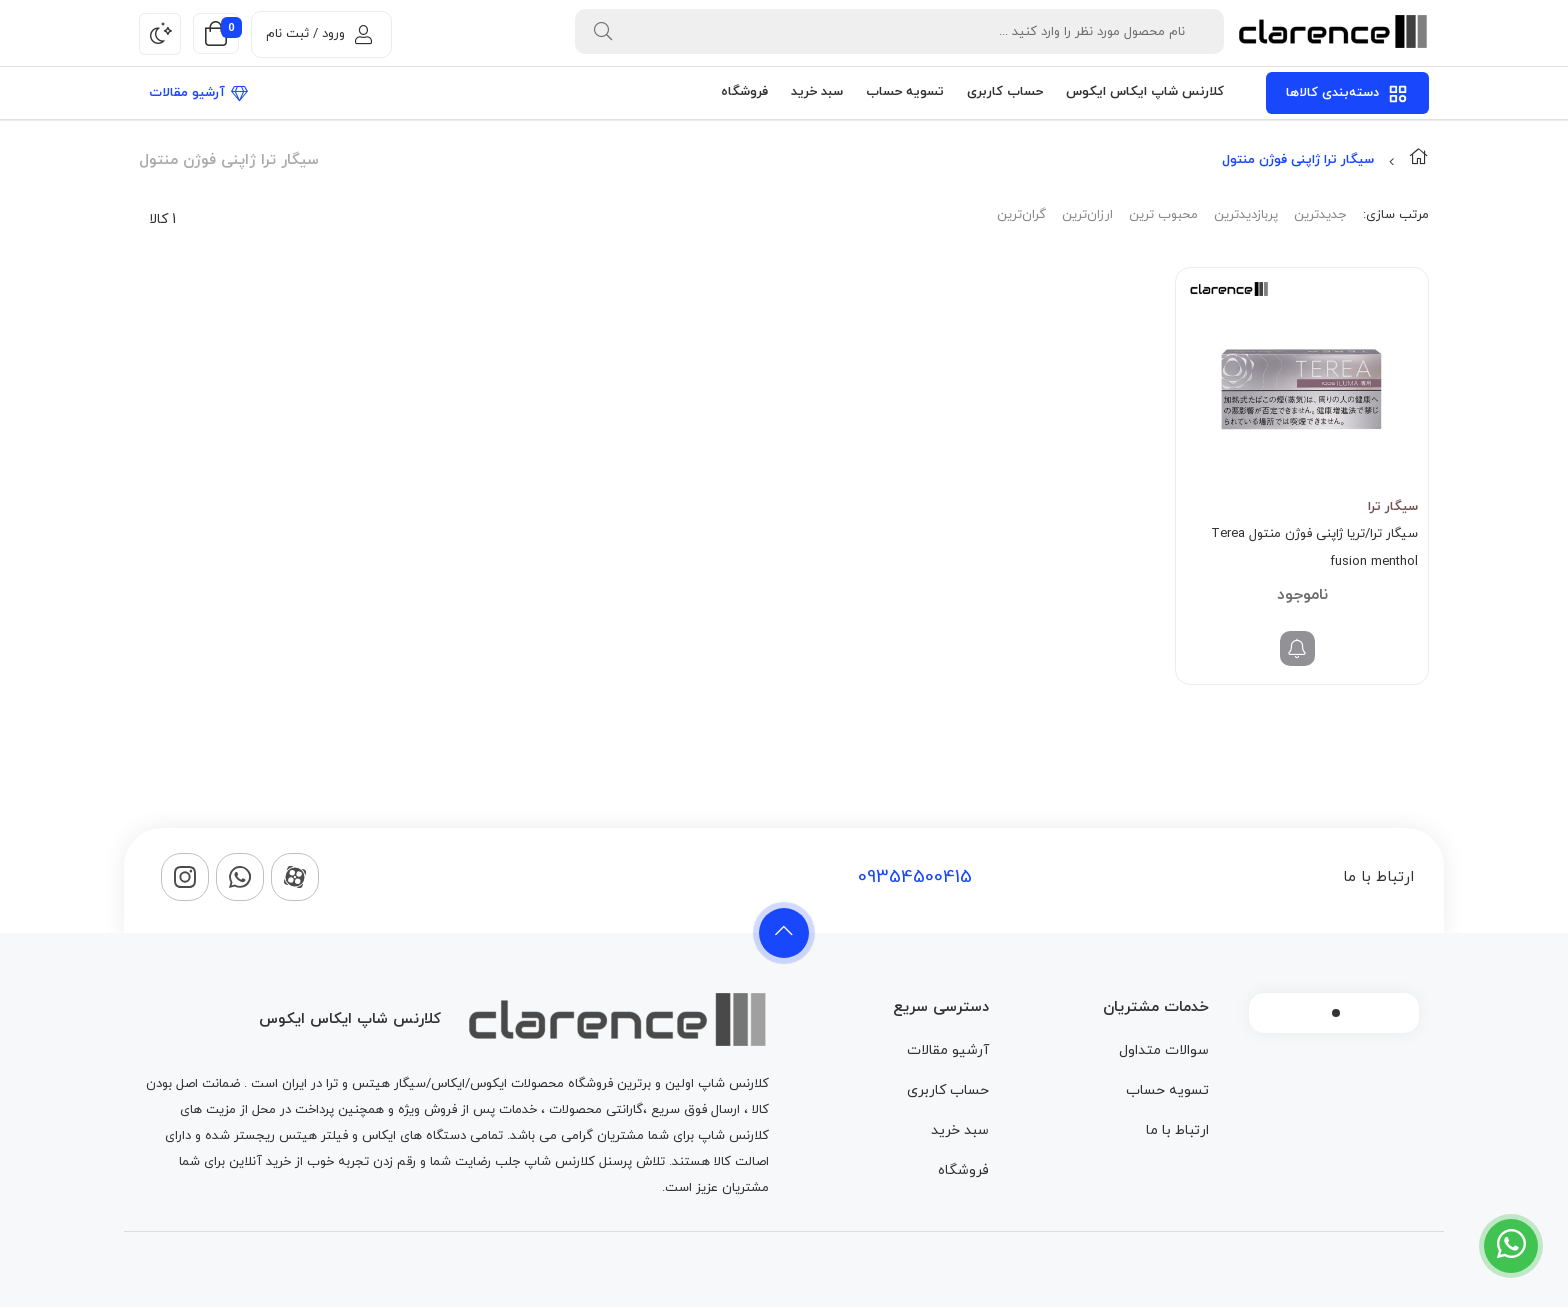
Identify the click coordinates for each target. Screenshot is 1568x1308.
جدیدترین (1320, 215)
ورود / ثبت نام (319, 34)
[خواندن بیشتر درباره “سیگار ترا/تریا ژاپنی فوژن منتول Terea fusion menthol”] (1297, 648)
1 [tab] (1336, 1013)
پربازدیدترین (1246, 215)
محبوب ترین (1163, 215)
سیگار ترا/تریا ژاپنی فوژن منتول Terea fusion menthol (1314, 548)
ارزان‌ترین (1087, 215)
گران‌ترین (1021, 215)
